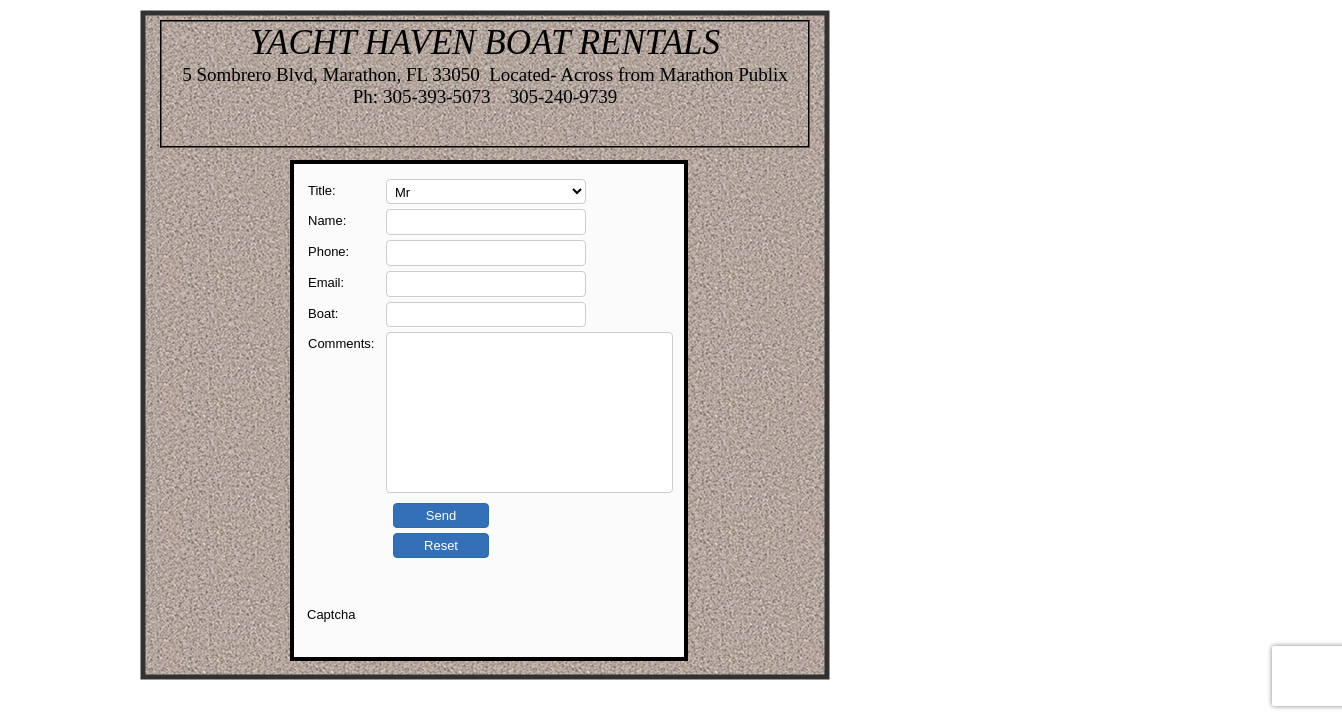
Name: (327, 220)
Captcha (331, 614)
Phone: (328, 251)
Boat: (323, 313)
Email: (326, 282)
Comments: (341, 343)
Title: (322, 190)
